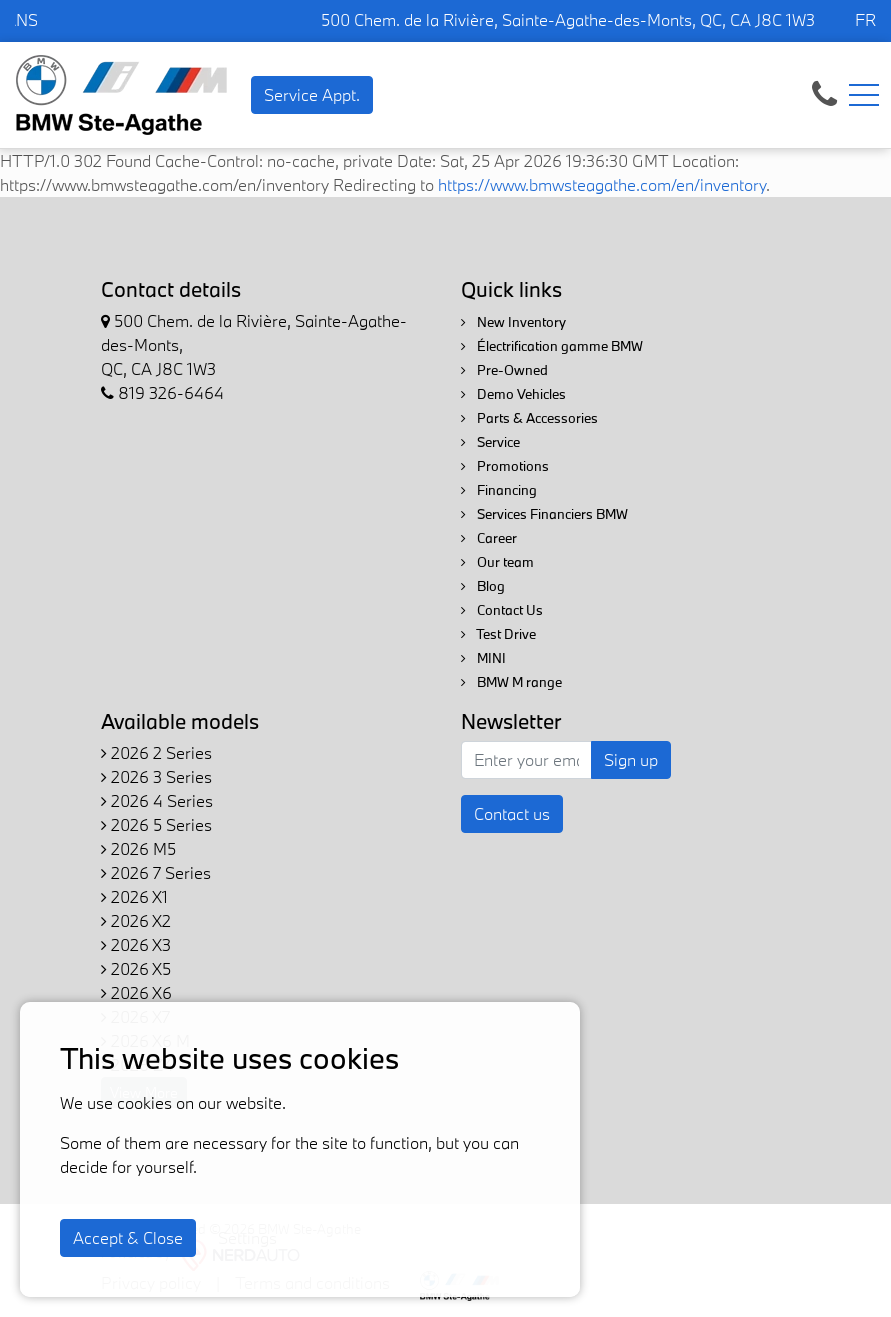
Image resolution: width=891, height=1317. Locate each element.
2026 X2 (136, 920)
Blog (483, 586)
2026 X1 (134, 896)
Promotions (505, 466)
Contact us (512, 813)
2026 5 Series (156, 824)
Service (490, 442)
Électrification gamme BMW (552, 346)
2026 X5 (136, 968)
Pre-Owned (504, 370)
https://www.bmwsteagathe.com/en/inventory (602, 184)
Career (489, 538)
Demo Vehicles (513, 394)
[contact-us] (824, 92)
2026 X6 (136, 992)
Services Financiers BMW (544, 514)
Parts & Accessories (529, 418)
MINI (483, 658)
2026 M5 (138, 848)
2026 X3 (136, 944)
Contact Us (502, 610)
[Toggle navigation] (864, 95)
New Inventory (513, 322)
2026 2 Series (156, 752)
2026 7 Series (156, 872)
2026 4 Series (157, 800)
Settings (247, 1237)
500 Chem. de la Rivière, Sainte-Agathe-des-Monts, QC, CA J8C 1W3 (568, 19)
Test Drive (498, 634)
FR (865, 19)
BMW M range (511, 682)
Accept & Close (128, 1237)
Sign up (631, 759)
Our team (497, 562)
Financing (499, 490)
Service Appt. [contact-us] (312, 94)
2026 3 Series (156, 776)
